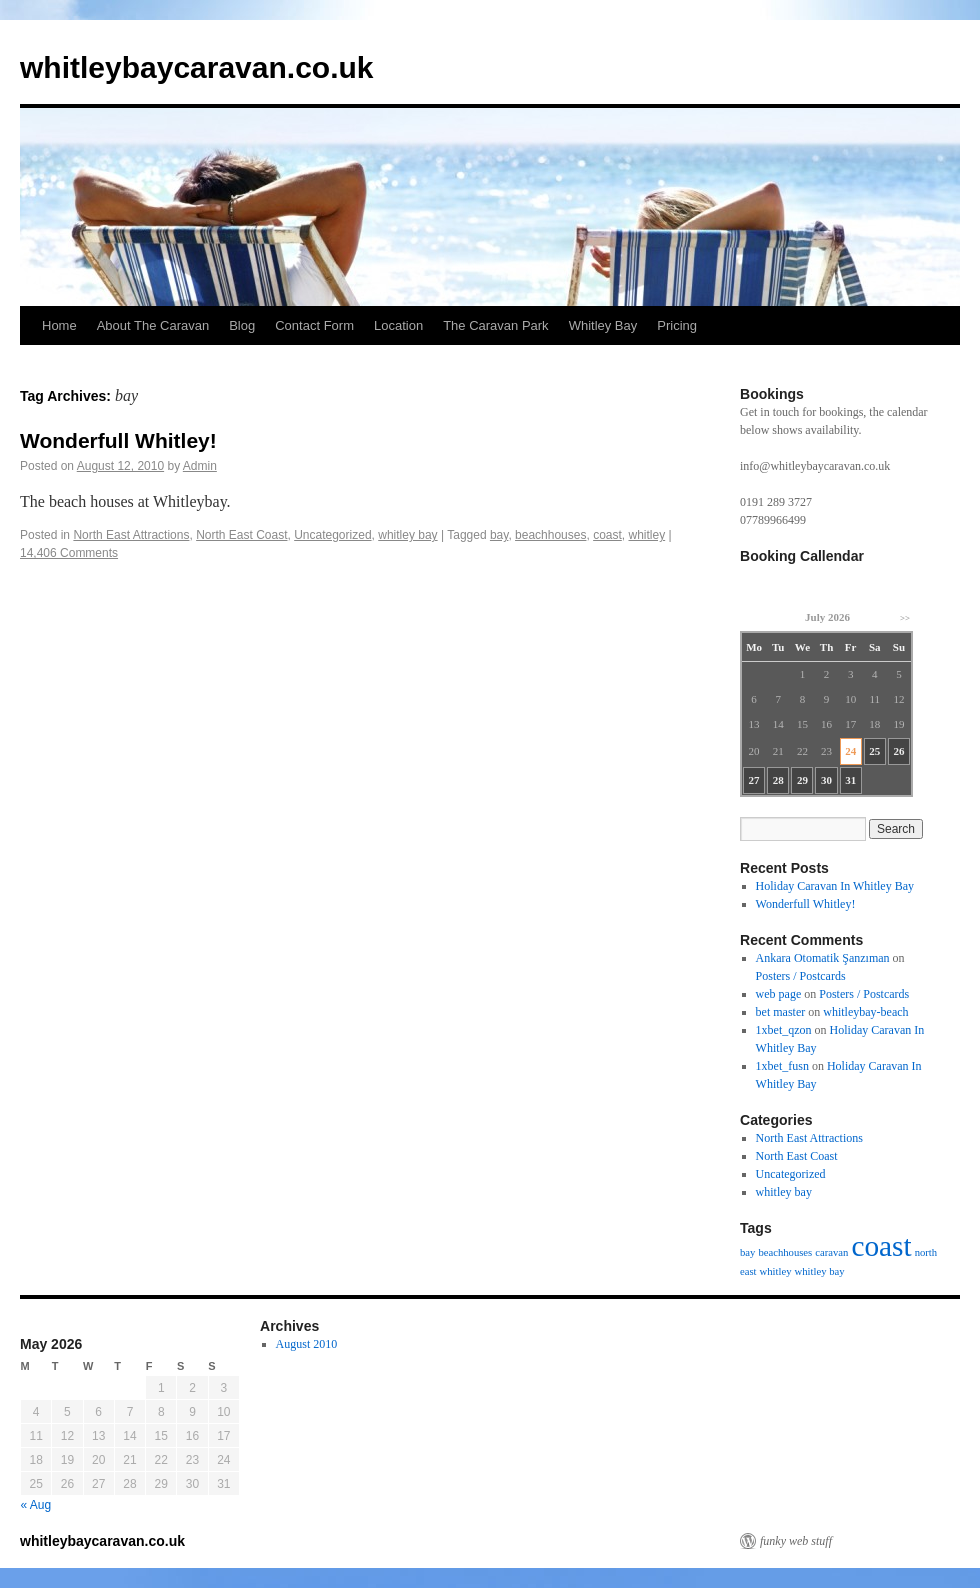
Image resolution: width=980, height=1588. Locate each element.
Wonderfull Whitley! (118, 440)
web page (779, 994)
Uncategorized (332, 535)
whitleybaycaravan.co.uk (197, 67)
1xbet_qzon (784, 1030)
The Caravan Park (496, 325)
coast (607, 535)
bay (499, 535)
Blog (242, 325)
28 (778, 780)
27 (754, 780)
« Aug (36, 1505)
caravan (831, 1252)
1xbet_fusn (782, 1066)
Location (398, 325)
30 (826, 780)
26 (898, 751)
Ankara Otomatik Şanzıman (823, 958)
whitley (646, 535)
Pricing (677, 325)
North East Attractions (131, 535)
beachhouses (550, 535)
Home (59, 325)
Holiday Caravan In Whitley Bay (835, 886)
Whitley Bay (603, 325)
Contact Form (314, 325)
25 (874, 751)
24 (850, 751)
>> (905, 618)
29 (802, 780)
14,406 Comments (69, 553)
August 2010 (307, 1344)
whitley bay (407, 535)
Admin (200, 466)
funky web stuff (796, 1541)
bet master (781, 1012)
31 (850, 780)
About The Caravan (153, 325)
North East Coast (241, 535)
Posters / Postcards (801, 976)
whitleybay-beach (865, 1012)
